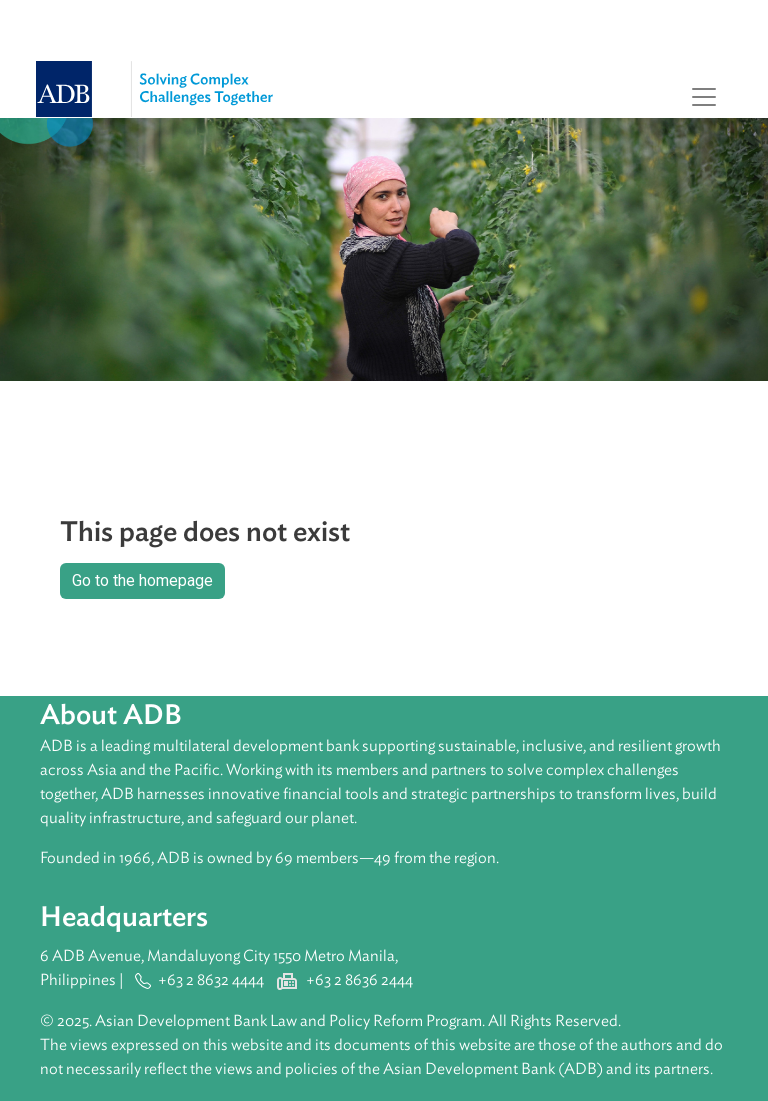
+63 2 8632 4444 (211, 980)
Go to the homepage (142, 580)
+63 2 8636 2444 (359, 980)
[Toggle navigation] (704, 97)
